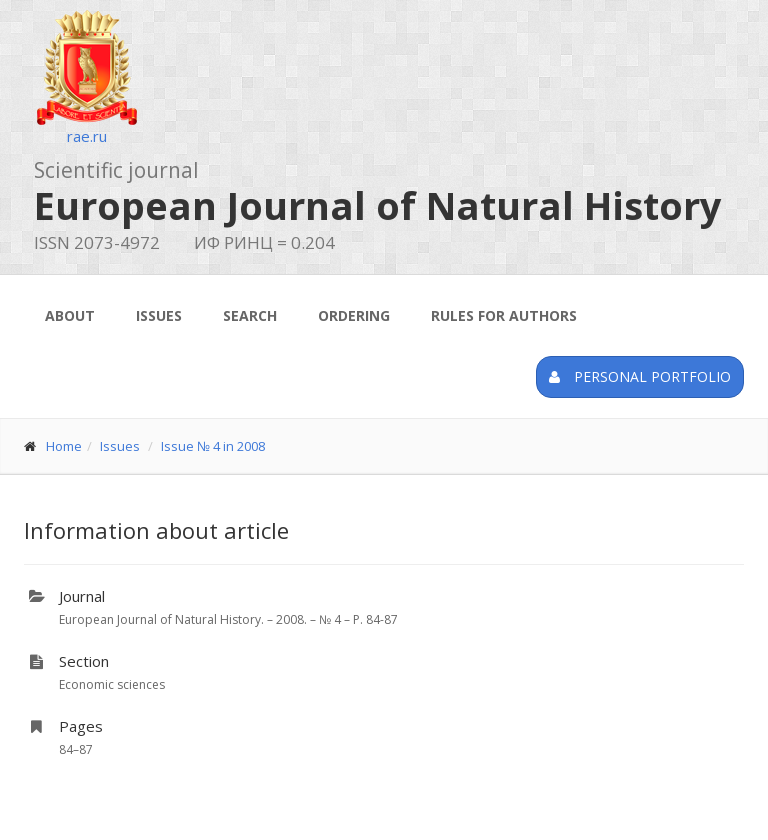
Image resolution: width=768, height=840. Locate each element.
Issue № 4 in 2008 (213, 446)
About (70, 315)
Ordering (354, 315)
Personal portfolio (640, 376)
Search (250, 315)
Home (64, 446)
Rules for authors (504, 315)
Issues (159, 315)
